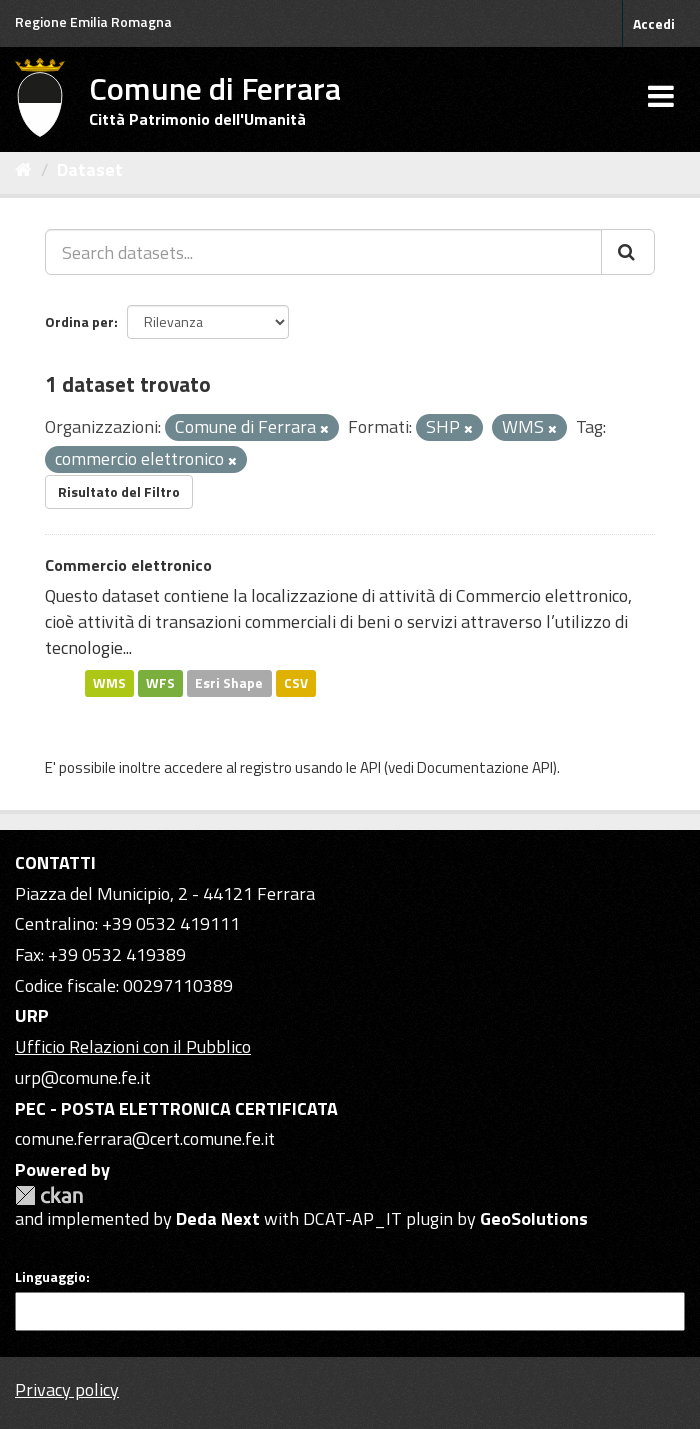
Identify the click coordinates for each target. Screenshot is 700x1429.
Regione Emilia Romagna (93, 21)
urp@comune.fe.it (83, 1077)
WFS (160, 683)
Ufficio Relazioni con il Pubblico (133, 1046)
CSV (296, 683)
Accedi (654, 23)
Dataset (90, 169)
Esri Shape (229, 683)
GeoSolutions (534, 1218)
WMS (109, 683)
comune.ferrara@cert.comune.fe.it (145, 1138)
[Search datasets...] (323, 252)
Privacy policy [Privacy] (67, 1389)
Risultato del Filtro (119, 491)
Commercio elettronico (128, 565)
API (370, 767)
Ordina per (79, 321)
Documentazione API (485, 767)
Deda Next (218, 1218)
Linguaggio (50, 1277)
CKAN (49, 1195)
